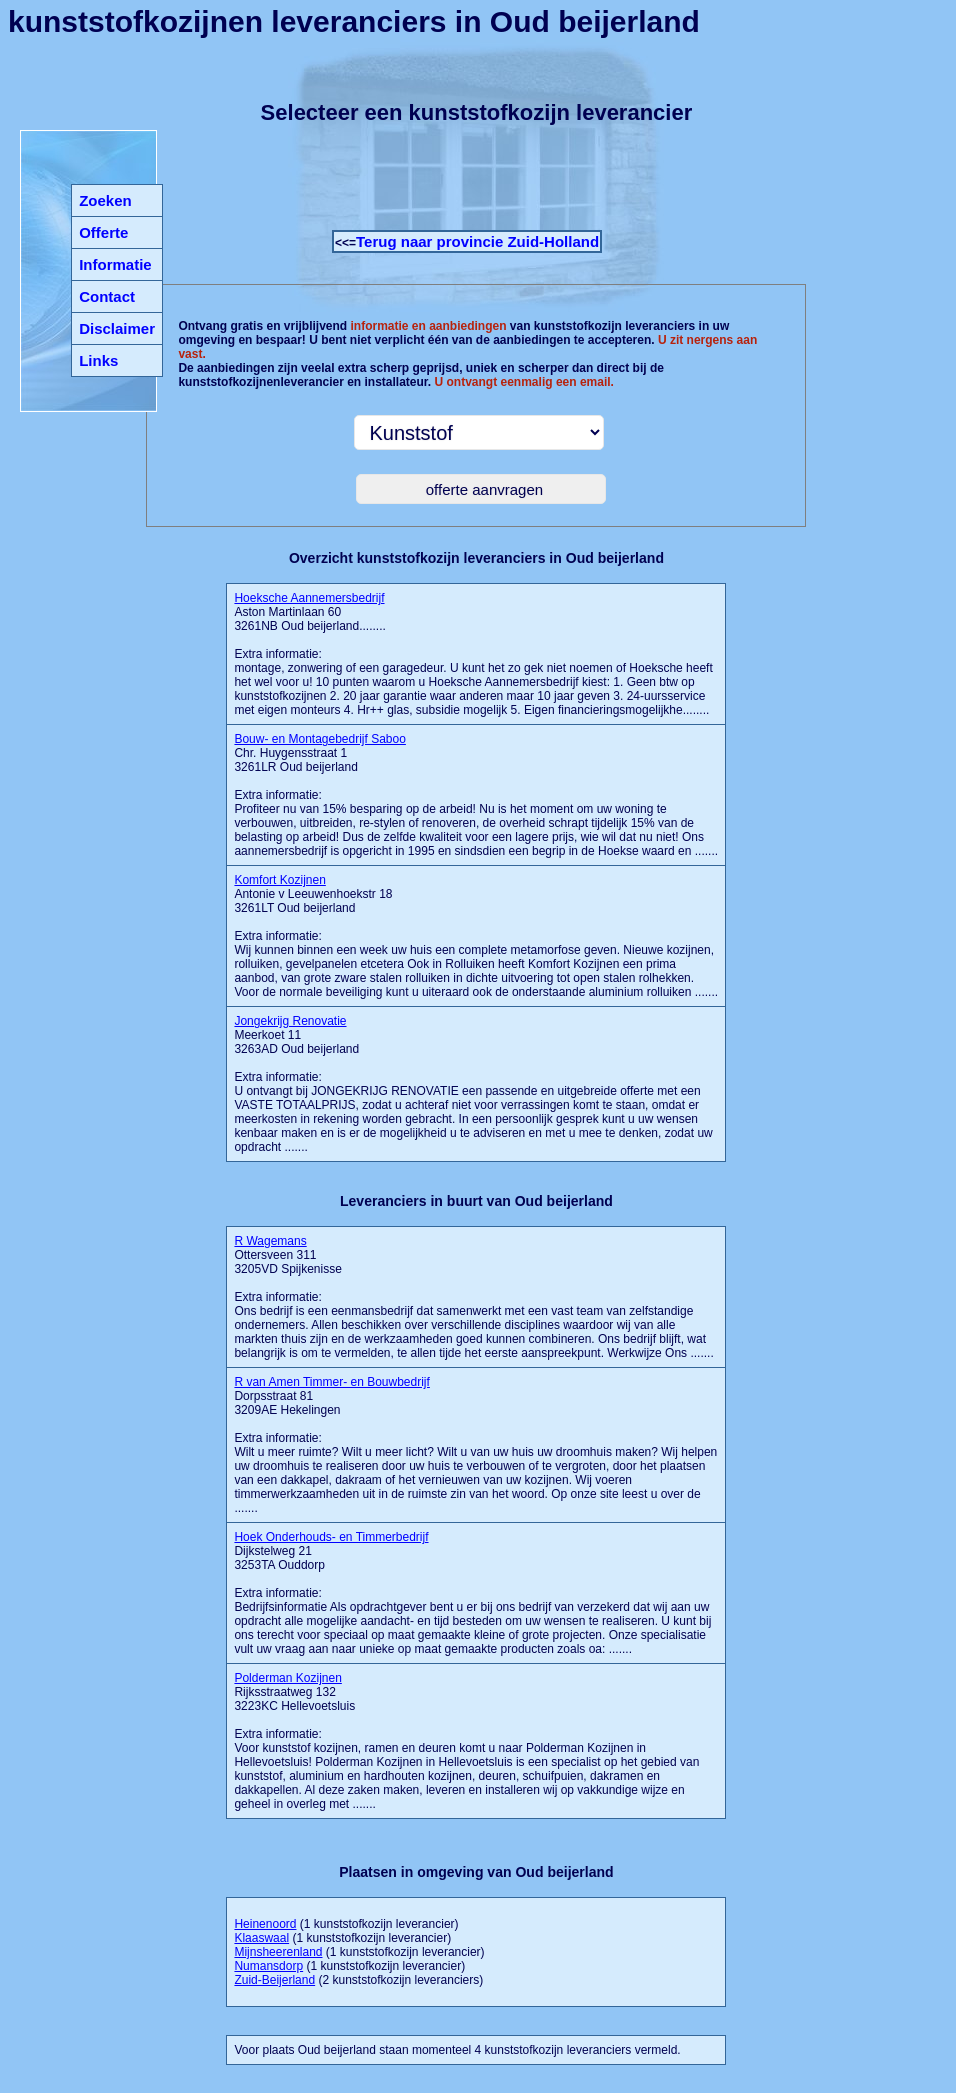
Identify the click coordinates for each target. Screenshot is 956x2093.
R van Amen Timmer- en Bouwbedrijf (331, 1382)
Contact (107, 296)
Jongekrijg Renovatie (290, 1021)
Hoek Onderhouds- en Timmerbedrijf (331, 1537)
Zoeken (105, 200)
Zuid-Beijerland (274, 1980)
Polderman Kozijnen (287, 1678)
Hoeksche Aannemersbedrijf (309, 598)
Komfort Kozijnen (279, 880)
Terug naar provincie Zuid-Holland (477, 241)
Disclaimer (117, 328)
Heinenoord (265, 1924)
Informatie (115, 264)
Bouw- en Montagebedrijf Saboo (319, 739)
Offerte (103, 232)
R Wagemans (270, 1241)
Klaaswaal (261, 1938)
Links (98, 360)
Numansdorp (268, 1966)
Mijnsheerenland (278, 1952)
